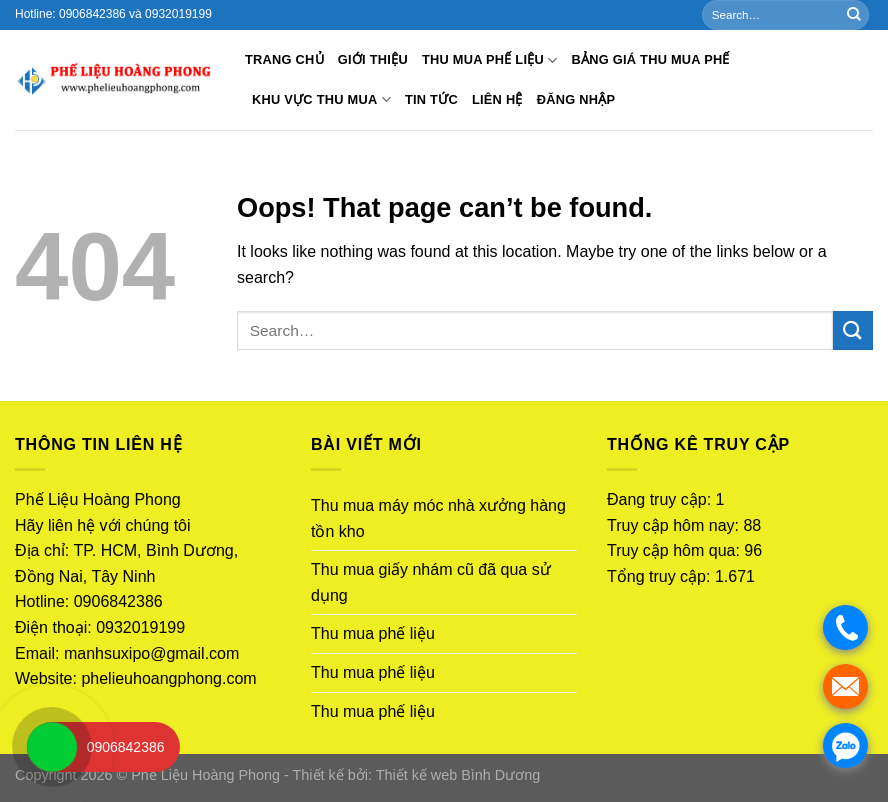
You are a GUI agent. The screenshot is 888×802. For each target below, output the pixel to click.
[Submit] (854, 15)
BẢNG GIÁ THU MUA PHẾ (650, 59)
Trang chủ (284, 59)
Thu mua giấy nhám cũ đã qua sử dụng (431, 582)
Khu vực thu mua (321, 99)
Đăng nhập (576, 99)
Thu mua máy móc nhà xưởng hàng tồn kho (438, 518)
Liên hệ (497, 99)
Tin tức (431, 99)
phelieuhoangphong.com (168, 678)
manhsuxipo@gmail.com (151, 653)
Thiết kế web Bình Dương (458, 775)
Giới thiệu (373, 59)
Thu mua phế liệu (490, 60)
